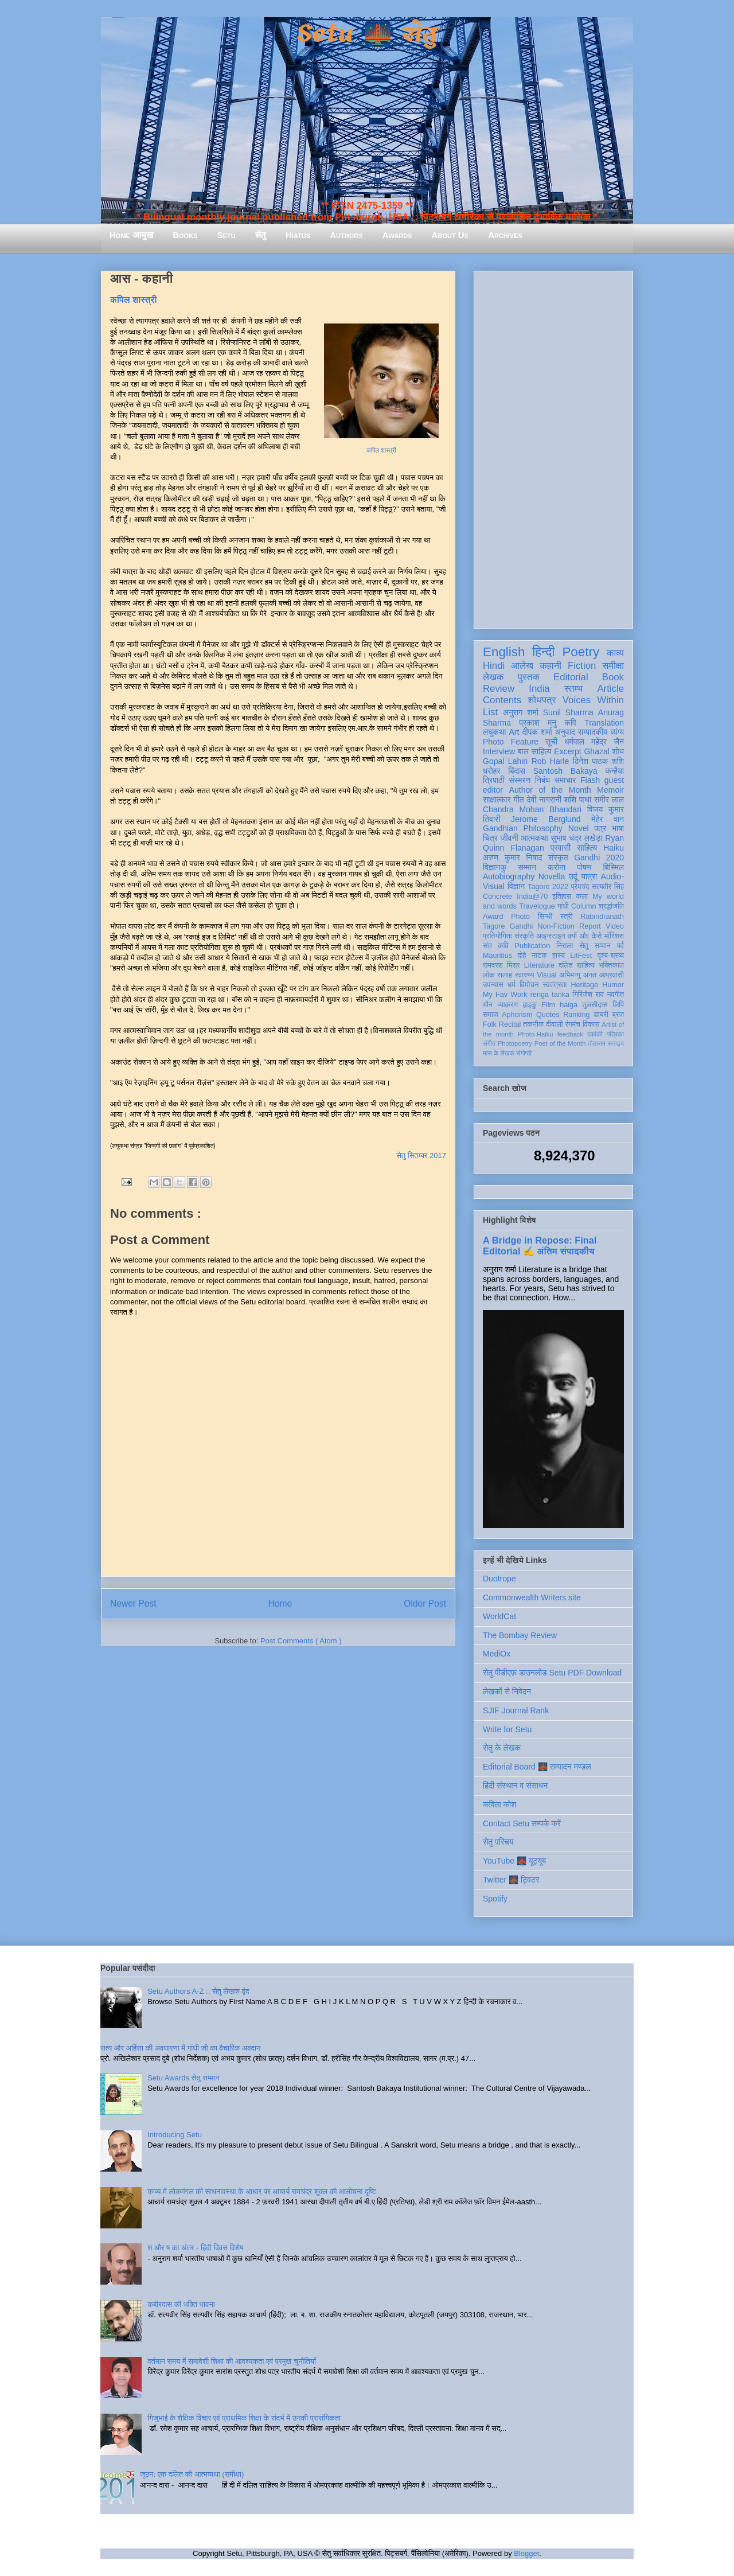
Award (493, 917)
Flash (590, 780)
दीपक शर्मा (537, 731)
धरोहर (491, 770)
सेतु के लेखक (502, 1747)
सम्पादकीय (593, 731)
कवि (570, 722)
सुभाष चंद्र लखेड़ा (576, 838)
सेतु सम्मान (595, 946)
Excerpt (567, 751)
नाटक (539, 956)
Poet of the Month (560, 1043)
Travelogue (537, 906)
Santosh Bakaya (565, 770)
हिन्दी (543, 652)
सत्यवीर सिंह (608, 887)
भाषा (618, 828)
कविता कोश (499, 1804)
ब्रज (618, 1015)
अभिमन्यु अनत (577, 975)
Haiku (613, 847)
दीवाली (554, 1024)
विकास (591, 1024)
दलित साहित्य (577, 965)
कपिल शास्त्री (133, 300)
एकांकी (595, 1034)
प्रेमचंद (580, 887)
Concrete (497, 897)
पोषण (584, 867)
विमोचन (529, 985)
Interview (499, 751)
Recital (510, 1024)
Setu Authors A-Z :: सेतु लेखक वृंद (198, 1991)
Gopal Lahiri (505, 761)
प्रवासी (560, 847)
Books (185, 235)
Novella (551, 876)
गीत (518, 799)
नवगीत (615, 995)
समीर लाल (609, 799)
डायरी (601, 1015)
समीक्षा (613, 665)
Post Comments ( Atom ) (301, 1640)
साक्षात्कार (497, 799)
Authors (346, 235)
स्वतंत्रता (554, 985)
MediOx (496, 1653)
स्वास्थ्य (524, 975)
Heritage (585, 985)
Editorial (570, 677)
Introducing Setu (174, 2134)
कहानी (550, 665)
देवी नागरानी (543, 799)
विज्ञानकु (494, 867)
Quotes (548, 1015)
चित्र (490, 838)
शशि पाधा (577, 799)
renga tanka (549, 995)
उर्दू (573, 876)
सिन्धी (545, 917)
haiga (568, 1005)
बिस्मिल (613, 867)
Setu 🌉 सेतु (366, 34)
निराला (564, 946)
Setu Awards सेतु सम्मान (183, 2078)
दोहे (521, 956)
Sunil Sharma (568, 712)
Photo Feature (510, 741)
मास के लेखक (498, 1053)
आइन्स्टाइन (550, 936)
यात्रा (589, 876)
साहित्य (587, 847)
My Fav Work (505, 995)
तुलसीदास (595, 1005)
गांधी (563, 906)
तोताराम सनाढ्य (606, 1043)
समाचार (565, 780)
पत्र (600, 828)
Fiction (582, 665)
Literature (539, 965)
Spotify (495, 1898)
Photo (520, 917)
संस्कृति (524, 936)
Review (498, 688)
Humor (613, 985)
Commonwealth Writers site (532, 1597)
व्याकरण (507, 1005)
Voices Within (593, 700)
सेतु (260, 235)
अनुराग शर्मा (520, 712)
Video (615, 926)
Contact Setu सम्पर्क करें (522, 1823)
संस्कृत (558, 857)
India (539, 688)
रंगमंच (572, 1024)
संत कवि (496, 946)
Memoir (610, 789)
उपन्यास (493, 985)
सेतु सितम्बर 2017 (421, 1155)
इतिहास (561, 897)
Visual (546, 975)
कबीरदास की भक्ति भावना (181, 2304)
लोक (489, 975)
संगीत (489, 1043)
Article (610, 688)
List (490, 712)
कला (582, 897)
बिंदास (516, 770)
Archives (505, 235)
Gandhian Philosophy (523, 828)
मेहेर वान (607, 819)
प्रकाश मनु (537, 722)
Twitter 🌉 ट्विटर (511, 1879)
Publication (532, 946)
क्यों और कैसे (585, 936)
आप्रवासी (611, 975)
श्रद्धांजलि (611, 906)
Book (613, 677)
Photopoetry (515, 1043)
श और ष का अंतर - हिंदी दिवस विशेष (195, 2247)
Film (548, 1005)
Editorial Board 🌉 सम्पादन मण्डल (537, 1766)
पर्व (620, 946)
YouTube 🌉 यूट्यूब (514, 1860)
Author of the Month (550, 789)
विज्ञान (516, 886)
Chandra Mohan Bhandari (532, 809)
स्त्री (566, 917)
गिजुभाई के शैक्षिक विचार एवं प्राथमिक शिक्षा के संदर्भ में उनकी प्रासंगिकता (244, 2418)
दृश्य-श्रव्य (610, 956)
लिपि (618, 1005)
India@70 (532, 897)
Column (583, 906)
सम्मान (527, 867)
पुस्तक (529, 677)
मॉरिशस (614, 936)
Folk (490, 1024)
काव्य (615, 653)
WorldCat (499, 1616)
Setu (226, 235)
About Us (450, 235)
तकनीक (533, 1024)
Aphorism (517, 1015)
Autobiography (508, 876)
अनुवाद (565, 731)
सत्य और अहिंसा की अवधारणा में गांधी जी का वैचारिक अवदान (180, 2048)
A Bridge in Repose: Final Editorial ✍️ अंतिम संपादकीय (539, 1245)
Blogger (526, 2553)
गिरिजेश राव (588, 995)
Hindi (494, 665)
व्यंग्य (617, 731)
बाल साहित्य (535, 751)
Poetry (580, 652)
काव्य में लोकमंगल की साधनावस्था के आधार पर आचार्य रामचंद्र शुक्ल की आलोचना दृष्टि (261, 2191)
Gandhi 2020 (599, 857)
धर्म (511, 985)
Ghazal (596, 751)
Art (514, 731)
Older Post (425, 1603)
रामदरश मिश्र (501, 965)
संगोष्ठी (524, 1053)
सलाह (504, 975)
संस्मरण (519, 780)
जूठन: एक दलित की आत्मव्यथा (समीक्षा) (192, 2474)
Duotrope (499, 1578)
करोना (556, 867)
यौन (488, 1005)
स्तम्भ (573, 688)
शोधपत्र (542, 700)
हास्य (558, 956)
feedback (570, 1034)
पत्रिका (615, 1034)
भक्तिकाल (611, 965)
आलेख (522, 665)
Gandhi (521, 926)
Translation (604, 722)
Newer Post (133, 1603)
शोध (618, 751)
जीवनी (509, 838)
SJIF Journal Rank (516, 1710)
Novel (578, 828)
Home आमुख (131, 235)
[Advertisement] (553, 447)
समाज (490, 1015)
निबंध (542, 780)
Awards (397, 235)
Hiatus (298, 235)
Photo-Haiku (535, 1034)
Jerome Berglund (545, 819)
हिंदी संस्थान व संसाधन (515, 1785)
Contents (502, 700)
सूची (551, 741)
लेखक (493, 677)
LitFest (581, 956)
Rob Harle (550, 761)
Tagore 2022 (548, 887)
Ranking (576, 1015)
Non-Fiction (555, 926)
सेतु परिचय (498, 1841)
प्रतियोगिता (497, 936)
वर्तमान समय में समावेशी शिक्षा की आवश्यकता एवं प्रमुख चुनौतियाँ (231, 2361)
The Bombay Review (520, 1635)
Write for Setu (507, 1729)
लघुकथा (494, 731)
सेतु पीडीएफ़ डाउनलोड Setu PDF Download (552, 1672)
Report (590, 926)
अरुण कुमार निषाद (512, 857)
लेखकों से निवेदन (507, 1691)
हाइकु (530, 1005)
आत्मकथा (534, 838)
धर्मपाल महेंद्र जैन (594, 741)
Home (280, 1603)
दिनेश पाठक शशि (598, 761)
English (504, 652)
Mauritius (497, 956)
